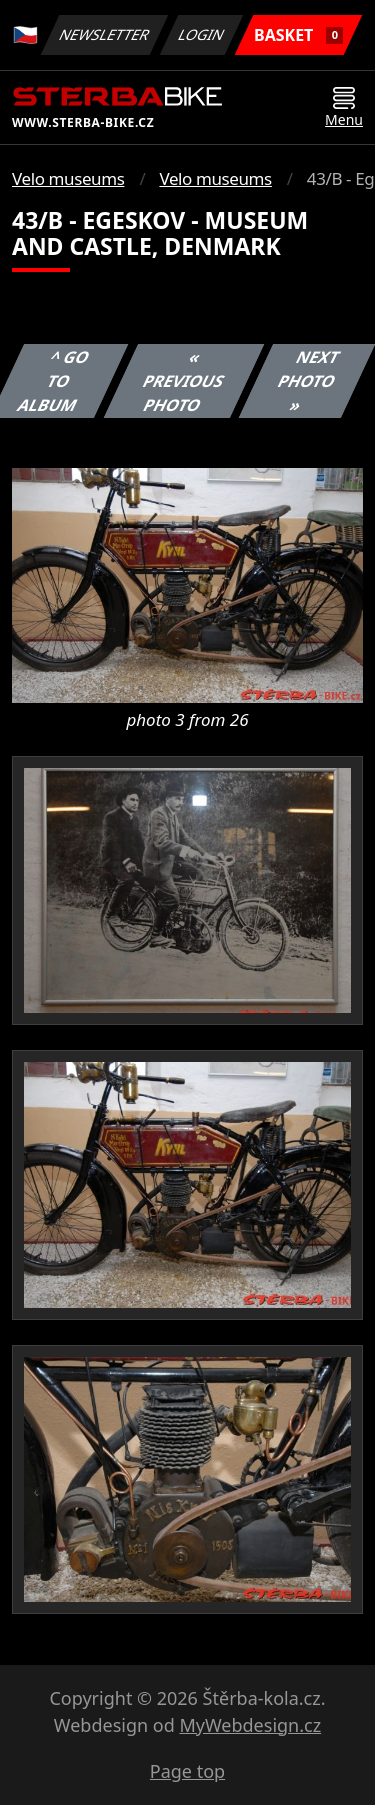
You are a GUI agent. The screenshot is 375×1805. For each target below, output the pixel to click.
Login (202, 34)
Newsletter (104, 34)
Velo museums (68, 178)
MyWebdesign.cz (250, 1725)
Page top (187, 1771)
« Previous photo (184, 381)
